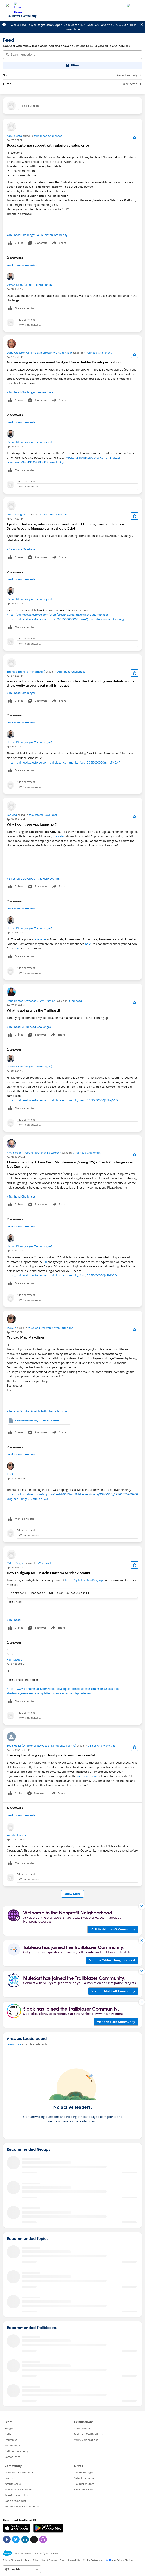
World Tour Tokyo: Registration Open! (37, 25)
